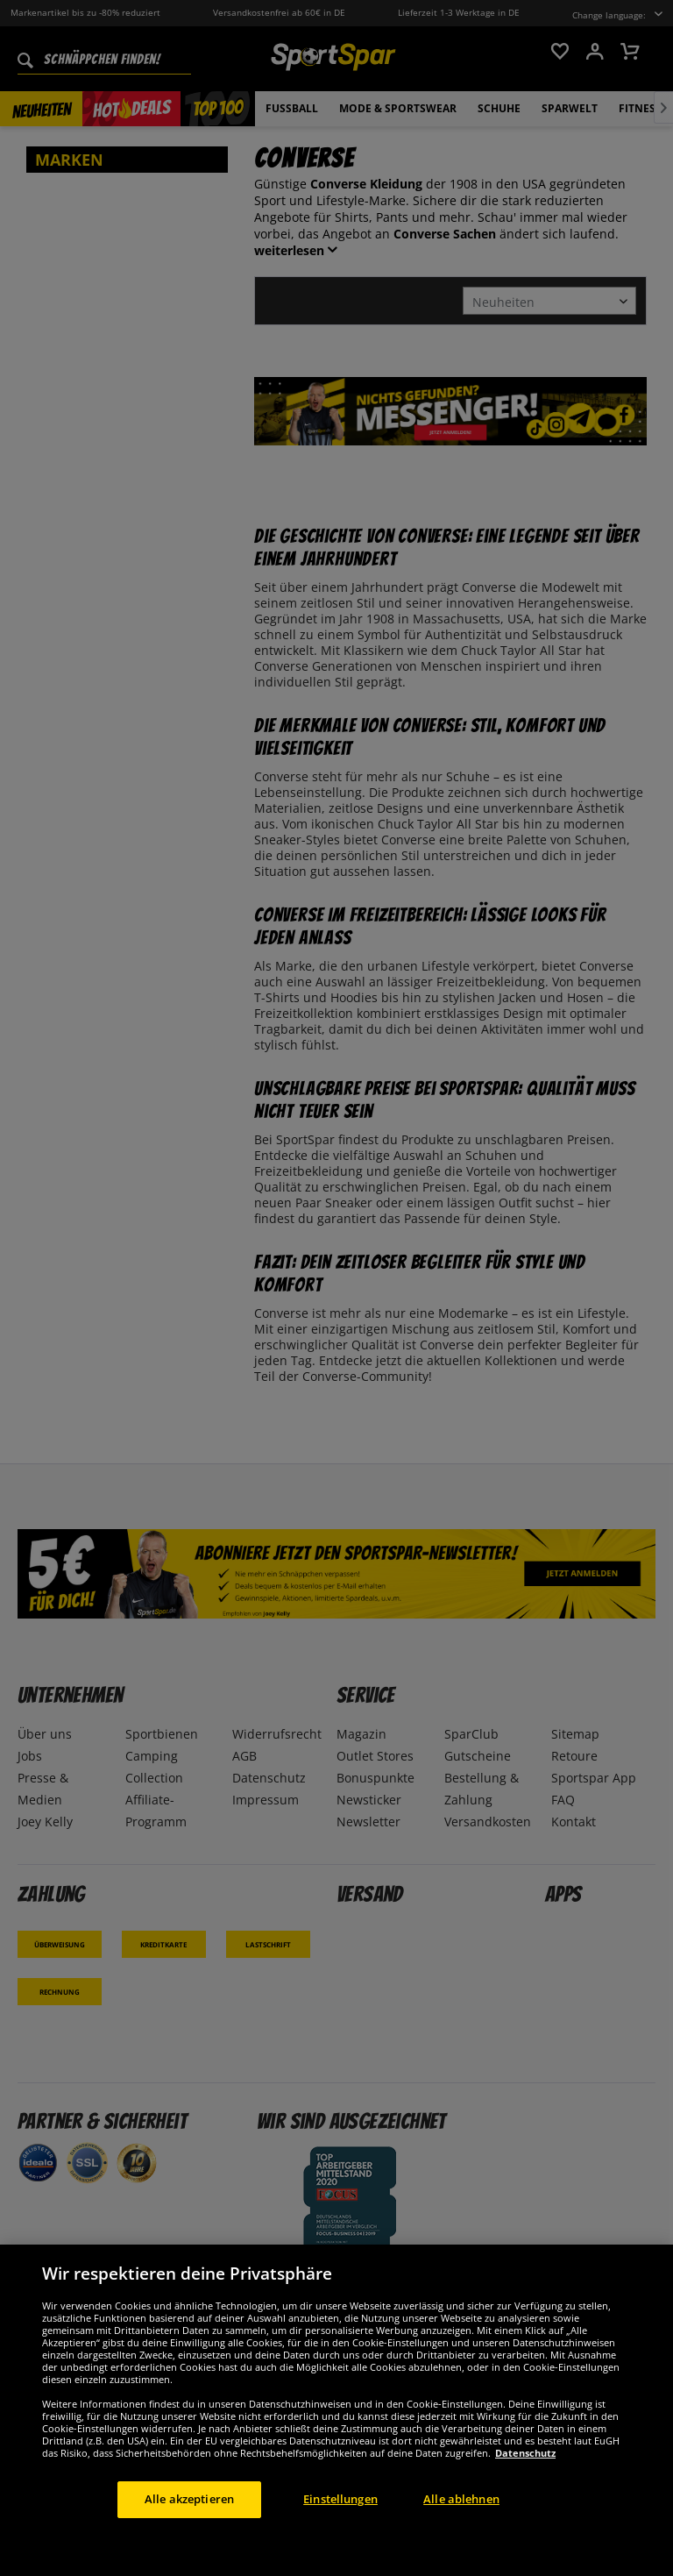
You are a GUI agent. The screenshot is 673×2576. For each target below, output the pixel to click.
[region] (336, 2410)
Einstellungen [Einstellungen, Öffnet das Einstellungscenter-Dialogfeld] (340, 2499)
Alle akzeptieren (189, 2499)
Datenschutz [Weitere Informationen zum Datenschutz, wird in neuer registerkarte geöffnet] (525, 2452)
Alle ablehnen (461, 2499)
